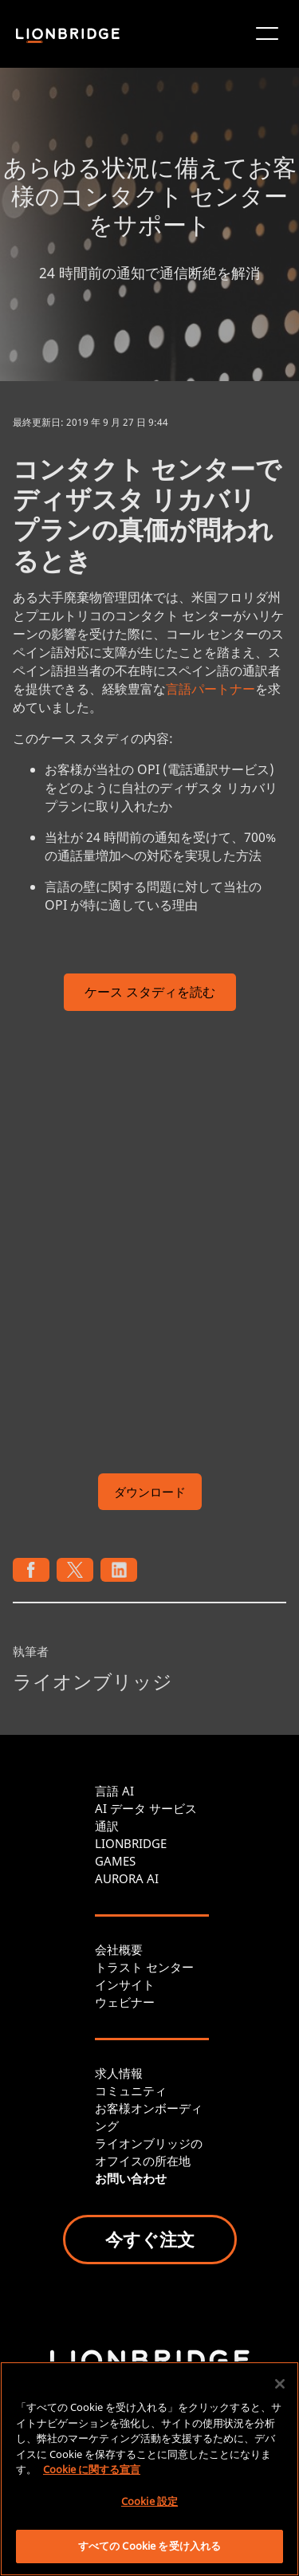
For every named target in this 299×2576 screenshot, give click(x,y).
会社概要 (119, 1949)
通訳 (107, 1826)
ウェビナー (125, 2002)
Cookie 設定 (149, 2501)
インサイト (125, 1984)
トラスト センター (144, 1967)
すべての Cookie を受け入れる (149, 2546)
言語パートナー (210, 689)
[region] (149, 2469)
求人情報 (119, 2073)
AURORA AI (127, 1878)
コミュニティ (131, 2090)
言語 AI (114, 1791)
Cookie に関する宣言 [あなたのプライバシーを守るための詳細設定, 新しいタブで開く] (91, 2469)
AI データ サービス (146, 1808)
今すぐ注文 (150, 2239)
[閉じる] (279, 2383)
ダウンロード (150, 1492)
